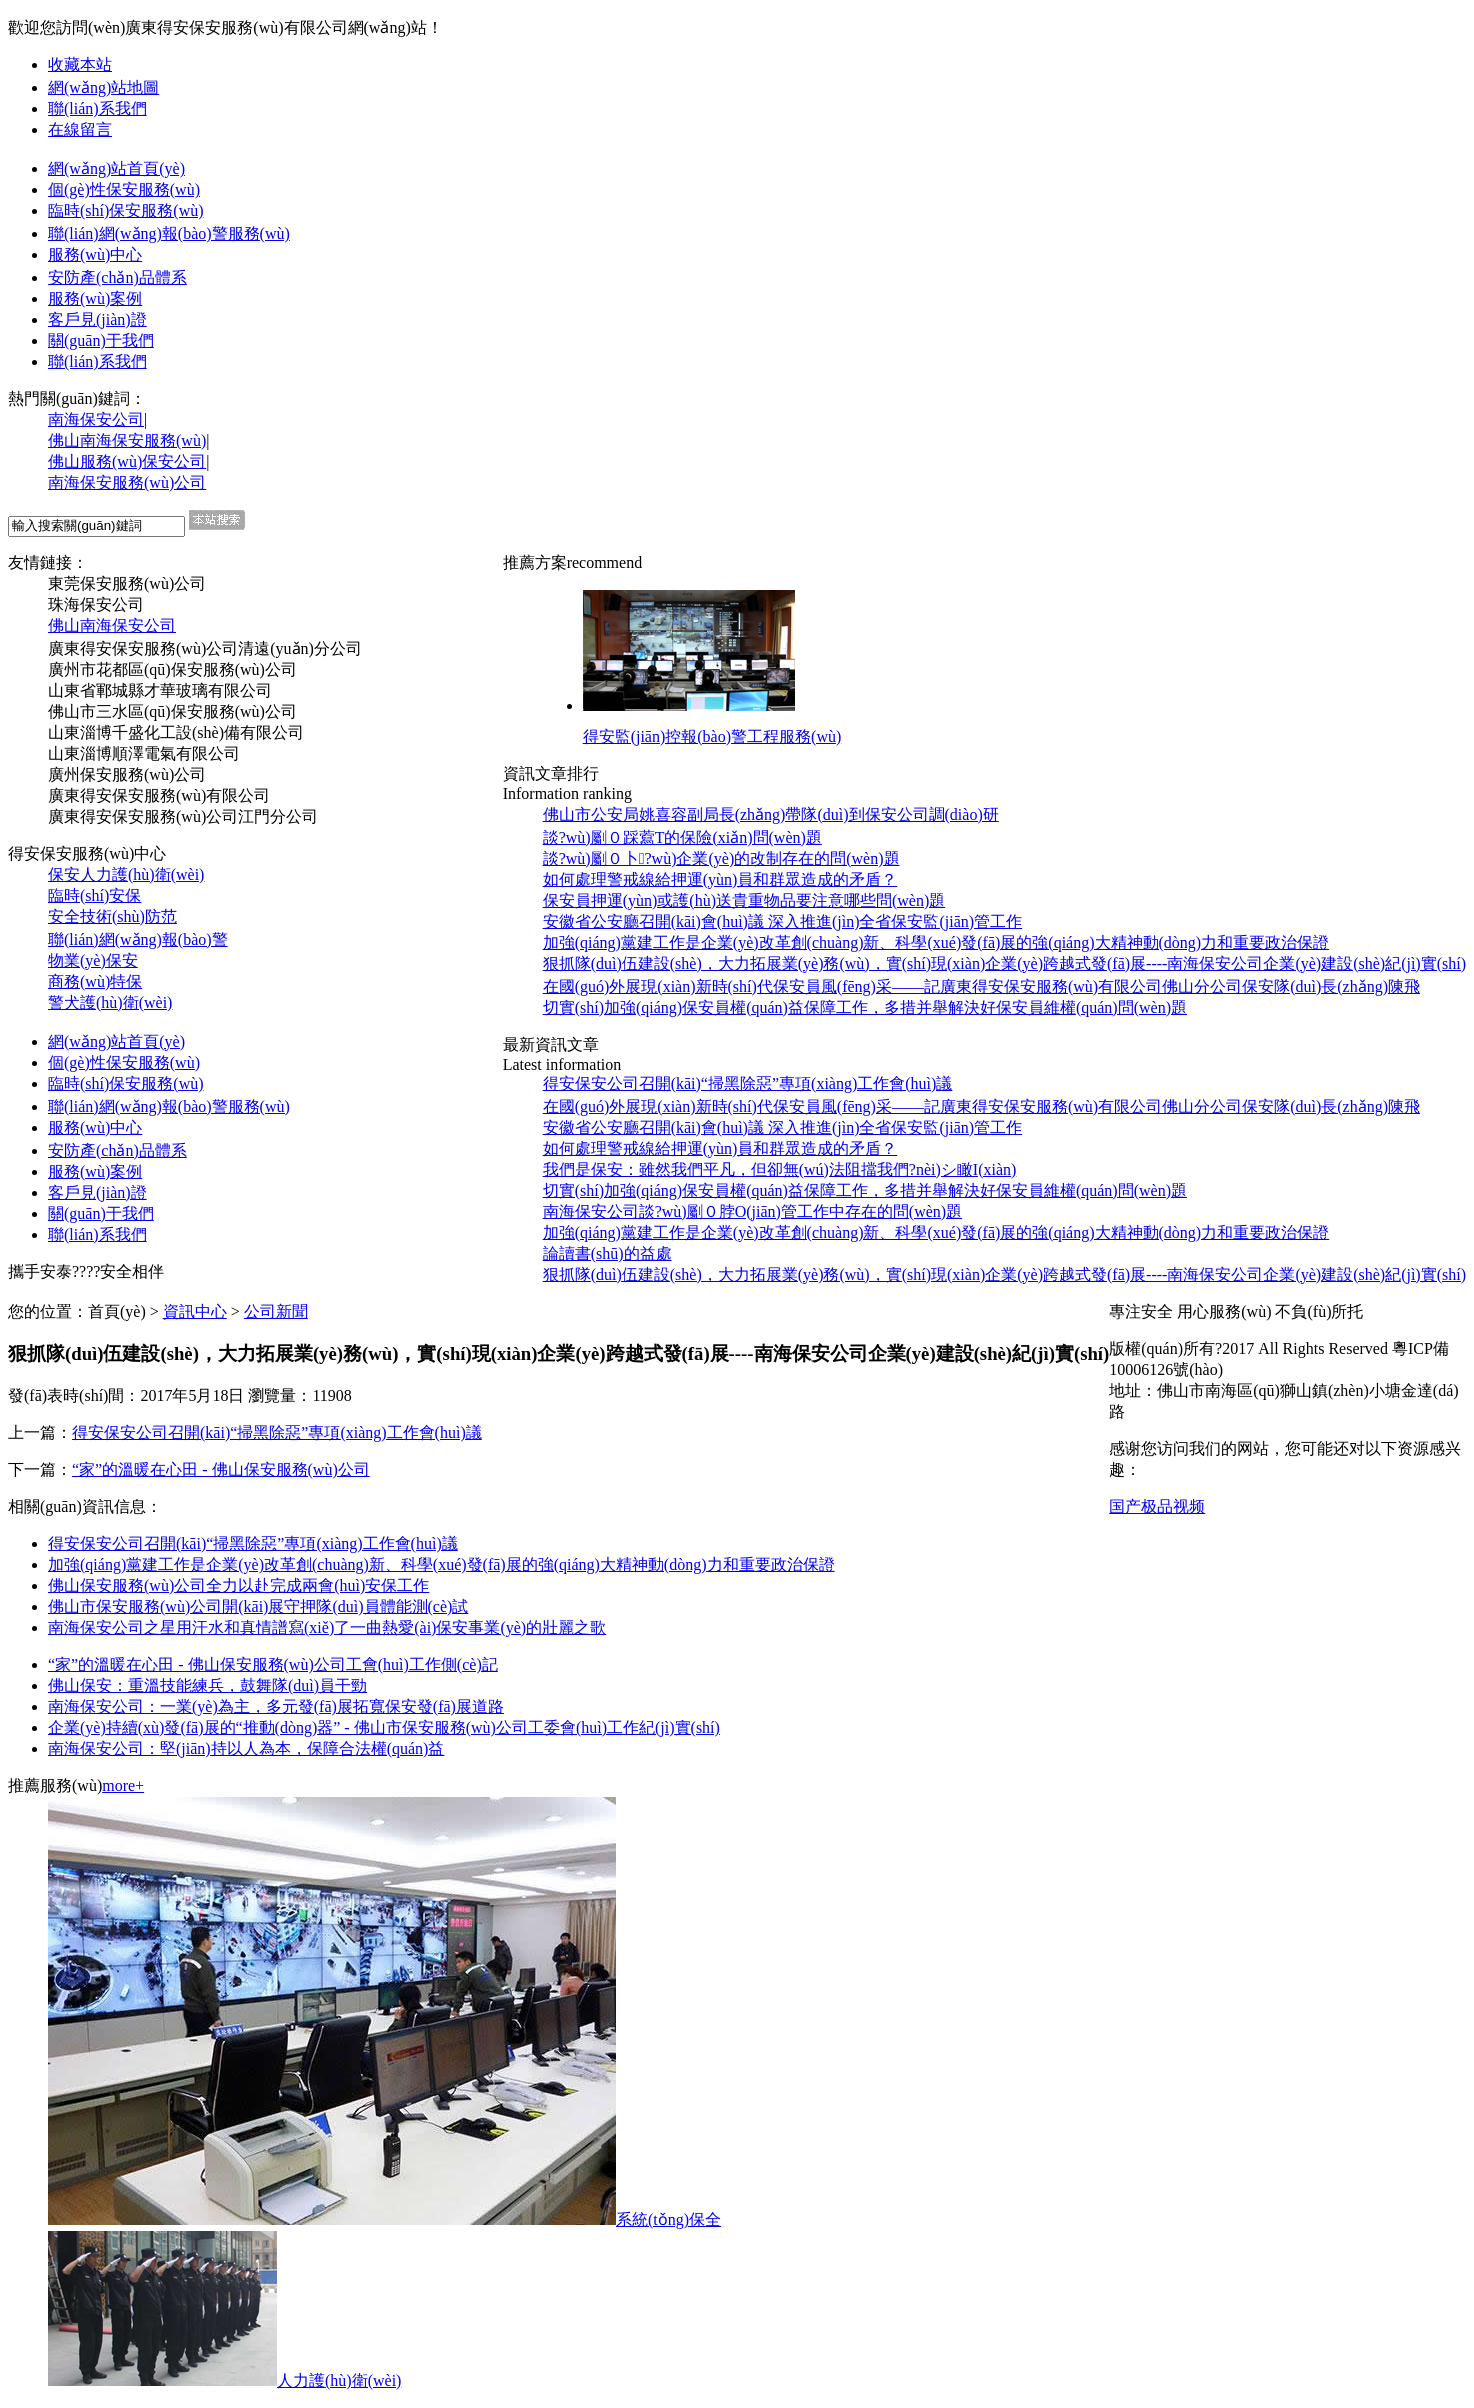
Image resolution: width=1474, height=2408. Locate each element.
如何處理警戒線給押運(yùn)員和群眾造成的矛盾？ (720, 1148)
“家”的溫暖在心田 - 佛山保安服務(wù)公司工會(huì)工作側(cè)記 (273, 1664)
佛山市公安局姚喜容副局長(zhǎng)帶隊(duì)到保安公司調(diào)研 (771, 814)
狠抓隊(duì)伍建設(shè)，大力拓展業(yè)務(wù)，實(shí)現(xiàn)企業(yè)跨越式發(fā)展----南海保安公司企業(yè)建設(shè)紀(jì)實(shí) (1004, 1274)
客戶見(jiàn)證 (97, 319)
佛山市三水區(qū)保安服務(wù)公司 (172, 711)
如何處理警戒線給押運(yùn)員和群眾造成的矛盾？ (720, 879)
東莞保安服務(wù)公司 (127, 583)
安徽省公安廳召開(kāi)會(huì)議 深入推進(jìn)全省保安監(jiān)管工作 (783, 921)
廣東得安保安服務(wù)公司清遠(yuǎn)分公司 (205, 648)
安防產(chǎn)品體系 (117, 277)
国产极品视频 (1157, 1506)
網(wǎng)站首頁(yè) (116, 168)
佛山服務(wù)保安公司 (127, 461)
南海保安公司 (96, 419)
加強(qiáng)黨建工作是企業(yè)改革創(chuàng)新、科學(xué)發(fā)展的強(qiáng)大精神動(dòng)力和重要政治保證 (936, 1232)
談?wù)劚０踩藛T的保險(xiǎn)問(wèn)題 (682, 837)
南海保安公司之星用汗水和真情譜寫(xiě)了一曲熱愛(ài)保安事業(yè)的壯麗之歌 (327, 1627)
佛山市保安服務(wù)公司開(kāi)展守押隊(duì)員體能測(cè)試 (258, 1606)
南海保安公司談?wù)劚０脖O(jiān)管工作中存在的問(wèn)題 (753, 1211)
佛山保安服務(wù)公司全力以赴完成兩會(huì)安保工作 (238, 1585)
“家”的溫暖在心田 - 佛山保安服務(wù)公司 (221, 1469)
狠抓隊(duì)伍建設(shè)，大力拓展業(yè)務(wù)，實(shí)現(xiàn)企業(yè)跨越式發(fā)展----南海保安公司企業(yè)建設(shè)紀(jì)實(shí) (1004, 963)
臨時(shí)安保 (94, 895)
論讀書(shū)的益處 (607, 1253)
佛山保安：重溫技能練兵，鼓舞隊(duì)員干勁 (207, 1685)
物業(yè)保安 (93, 960)
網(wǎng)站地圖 (103, 87)
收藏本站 (80, 64)
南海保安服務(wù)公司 (127, 482)
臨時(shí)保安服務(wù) (126, 210)
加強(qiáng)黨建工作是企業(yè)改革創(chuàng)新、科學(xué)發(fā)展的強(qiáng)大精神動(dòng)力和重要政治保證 (936, 942)
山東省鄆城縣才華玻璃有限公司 (160, 690)
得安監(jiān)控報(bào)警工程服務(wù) (712, 736)
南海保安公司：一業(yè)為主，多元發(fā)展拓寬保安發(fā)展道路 (276, 1706)
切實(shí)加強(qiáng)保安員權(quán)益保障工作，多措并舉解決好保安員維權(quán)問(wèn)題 (865, 1007)
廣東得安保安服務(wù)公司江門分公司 (183, 816)
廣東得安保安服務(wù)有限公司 (159, 795)
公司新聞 (276, 1311)
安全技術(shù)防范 (112, 916)
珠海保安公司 (96, 604)
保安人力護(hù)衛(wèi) (126, 874)
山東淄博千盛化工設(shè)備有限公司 (176, 732)
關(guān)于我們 (101, 340)
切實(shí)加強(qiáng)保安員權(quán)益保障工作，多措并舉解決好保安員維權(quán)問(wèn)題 (865, 1190)
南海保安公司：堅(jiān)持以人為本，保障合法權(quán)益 (246, 1748)
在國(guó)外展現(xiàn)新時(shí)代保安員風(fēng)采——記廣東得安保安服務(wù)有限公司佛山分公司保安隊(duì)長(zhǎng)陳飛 (981, 986)
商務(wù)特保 (95, 981)
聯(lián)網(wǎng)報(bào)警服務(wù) (169, 233)
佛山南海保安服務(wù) (127, 440)
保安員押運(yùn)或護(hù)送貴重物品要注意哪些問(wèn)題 (744, 900)
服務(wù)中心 (95, 254)
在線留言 (80, 129)
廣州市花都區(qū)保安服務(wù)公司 (172, 669)
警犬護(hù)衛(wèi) (110, 1002)
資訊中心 (195, 1311)
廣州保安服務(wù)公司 (127, 774)
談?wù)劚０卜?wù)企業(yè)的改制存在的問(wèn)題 (721, 858)
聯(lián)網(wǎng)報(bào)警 (138, 939)
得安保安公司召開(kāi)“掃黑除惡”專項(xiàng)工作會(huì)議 (748, 1083)
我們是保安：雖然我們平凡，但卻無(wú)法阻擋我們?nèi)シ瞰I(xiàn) (780, 1169)
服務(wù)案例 (95, 298)
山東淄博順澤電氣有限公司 (144, 753)
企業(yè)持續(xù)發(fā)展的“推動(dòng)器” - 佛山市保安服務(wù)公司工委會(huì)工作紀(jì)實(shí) (384, 1727)
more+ (123, 1785)
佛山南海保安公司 (112, 625)
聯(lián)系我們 (97, 108)
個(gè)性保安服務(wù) (124, 189)
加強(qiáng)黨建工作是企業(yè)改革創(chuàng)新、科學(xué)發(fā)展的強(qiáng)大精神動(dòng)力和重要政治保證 (441, 1564)
